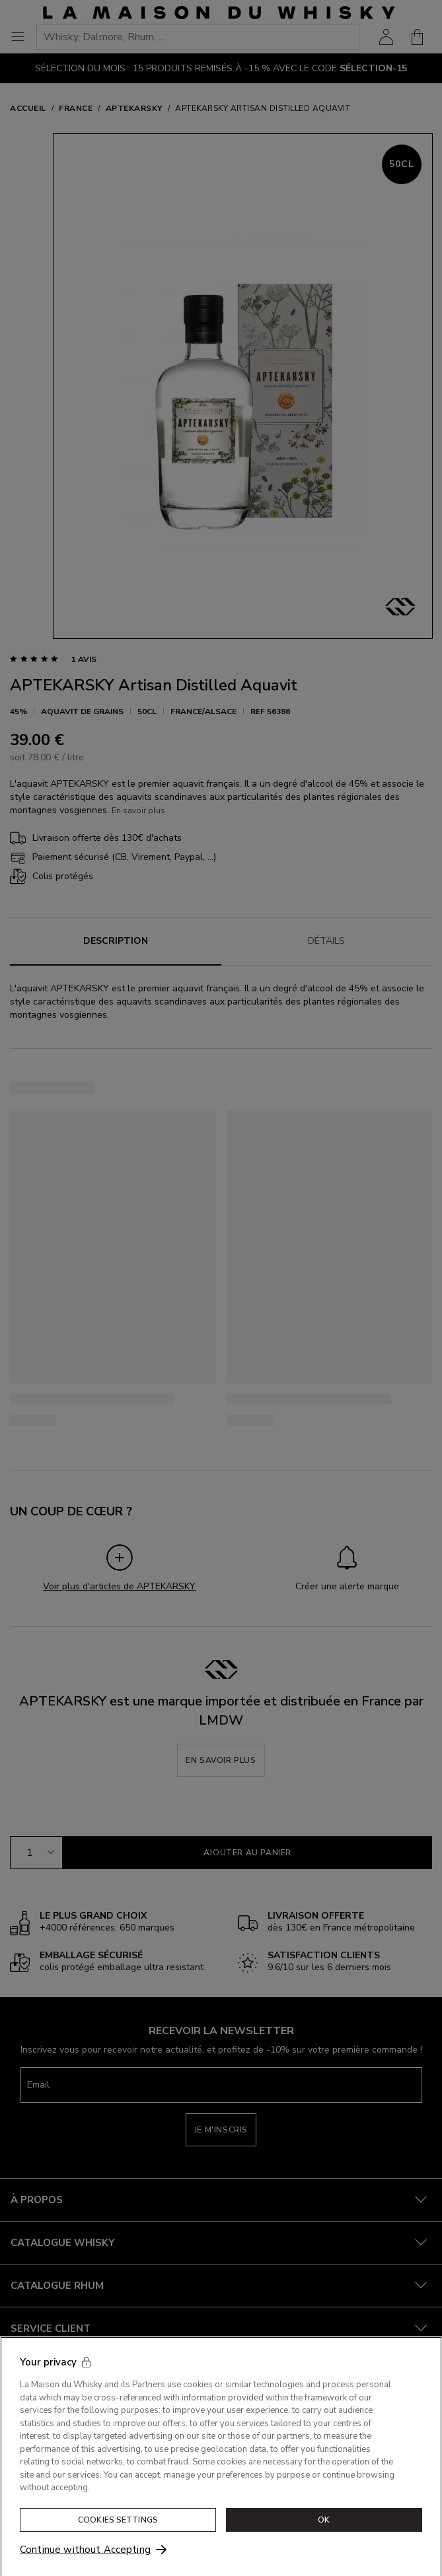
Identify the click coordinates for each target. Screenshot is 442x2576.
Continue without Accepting (85, 2558)
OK (324, 2528)
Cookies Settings (118, 2528)
